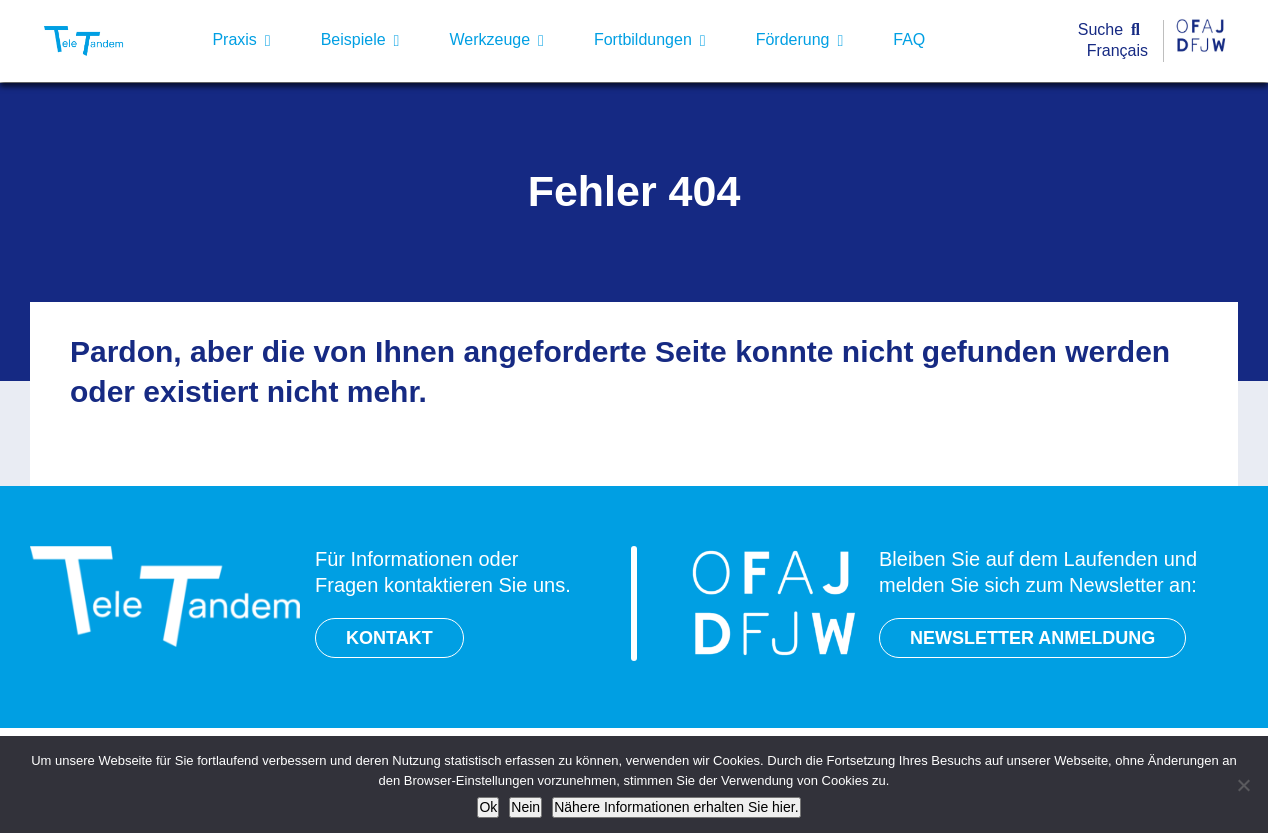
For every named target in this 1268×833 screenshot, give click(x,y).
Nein (525, 807)
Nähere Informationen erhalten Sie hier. (676, 807)
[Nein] (1243, 785)
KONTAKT (389, 638)
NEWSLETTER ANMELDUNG (1032, 638)
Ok (488, 807)
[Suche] (1113, 30)
